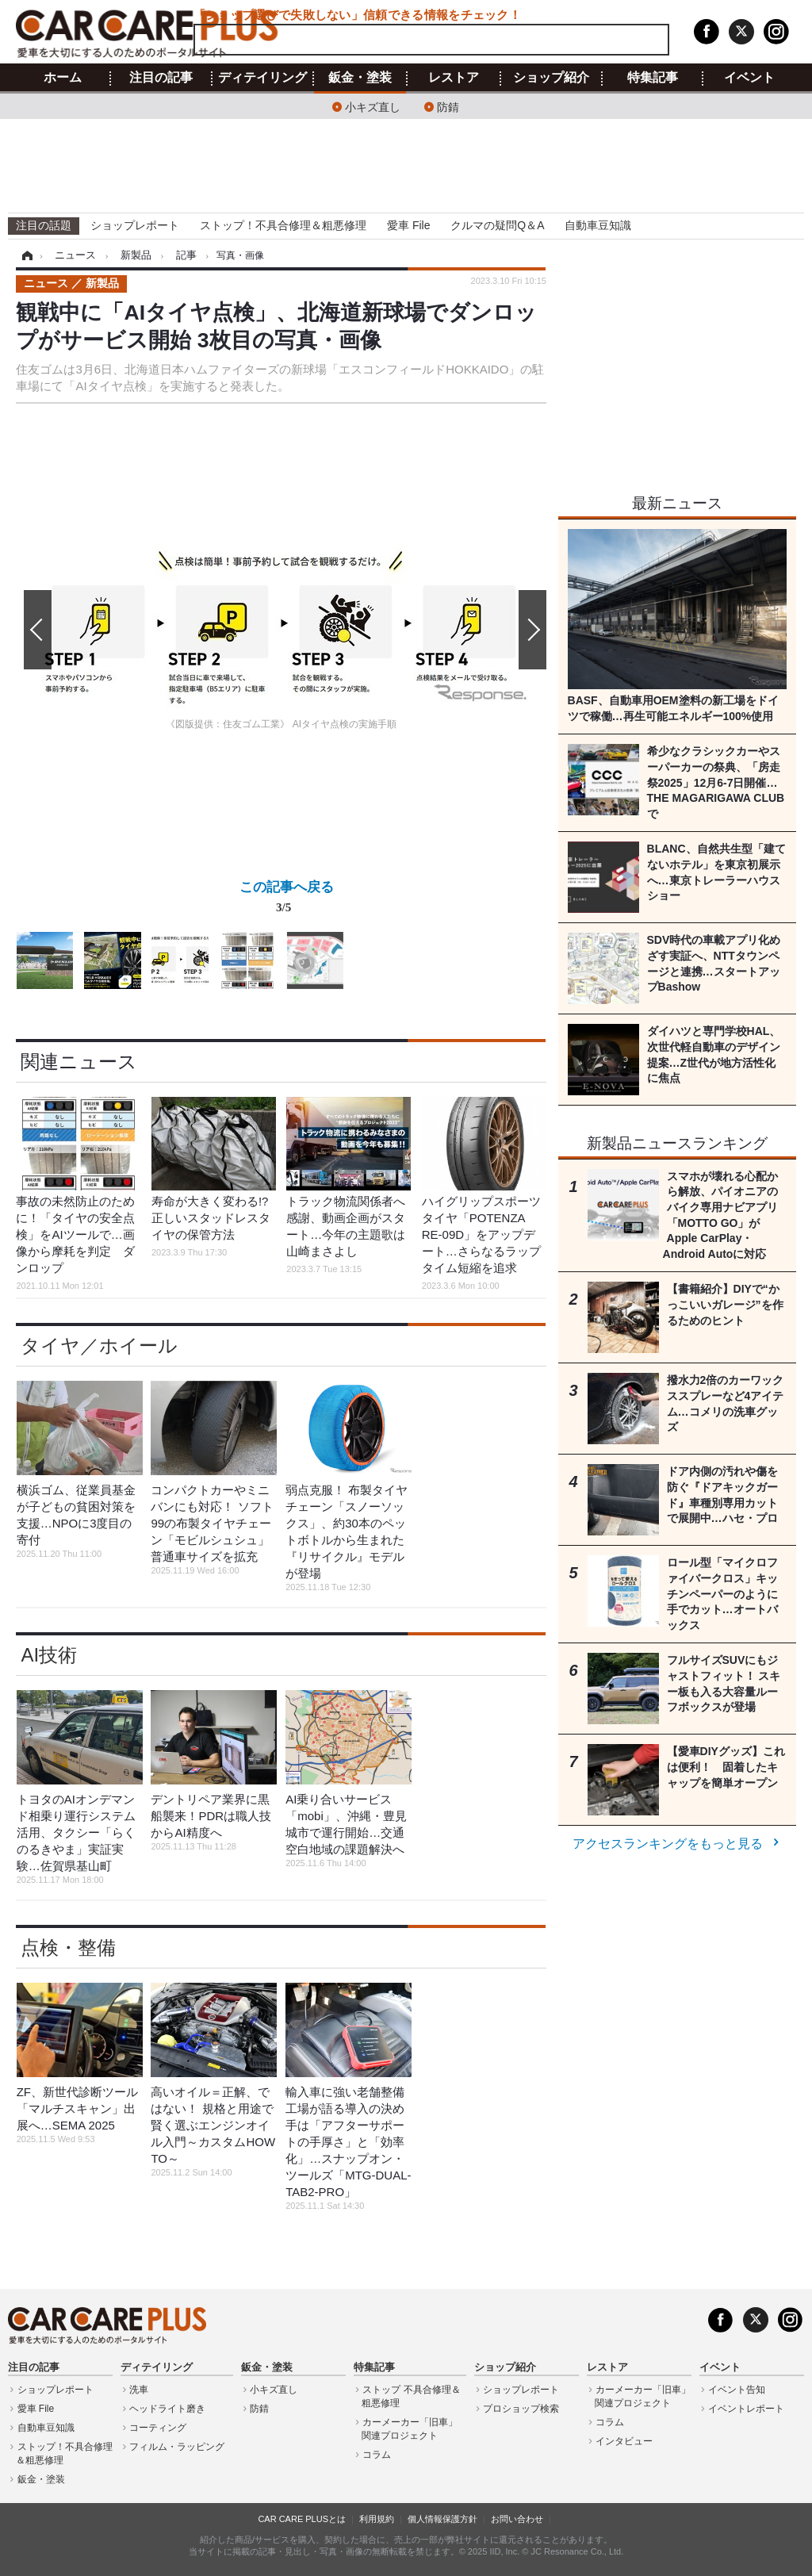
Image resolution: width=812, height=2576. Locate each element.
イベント (749, 77)
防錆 (448, 106)
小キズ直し (372, 106)
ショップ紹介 (551, 77)
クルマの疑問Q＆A (497, 225)
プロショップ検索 (521, 2408)
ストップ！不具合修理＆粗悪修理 (283, 225)
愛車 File (408, 225)
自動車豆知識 (598, 225)
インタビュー (624, 2441)
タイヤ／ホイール (99, 1345)
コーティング (157, 2427)
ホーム (63, 77)
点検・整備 (68, 1947)
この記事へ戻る (286, 900)
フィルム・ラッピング (176, 2446)
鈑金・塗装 (360, 77)
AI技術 (49, 1655)
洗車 (138, 2389)
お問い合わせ (517, 2519)
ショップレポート (134, 225)
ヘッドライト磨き (167, 2408)
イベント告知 (736, 2389)
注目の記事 (161, 77)
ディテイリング (262, 77)
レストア (453, 77)
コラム (376, 2454)
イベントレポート (746, 2408)
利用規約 (376, 2519)
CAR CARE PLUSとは (302, 2519)
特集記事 (652, 77)
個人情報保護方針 (442, 2519)
